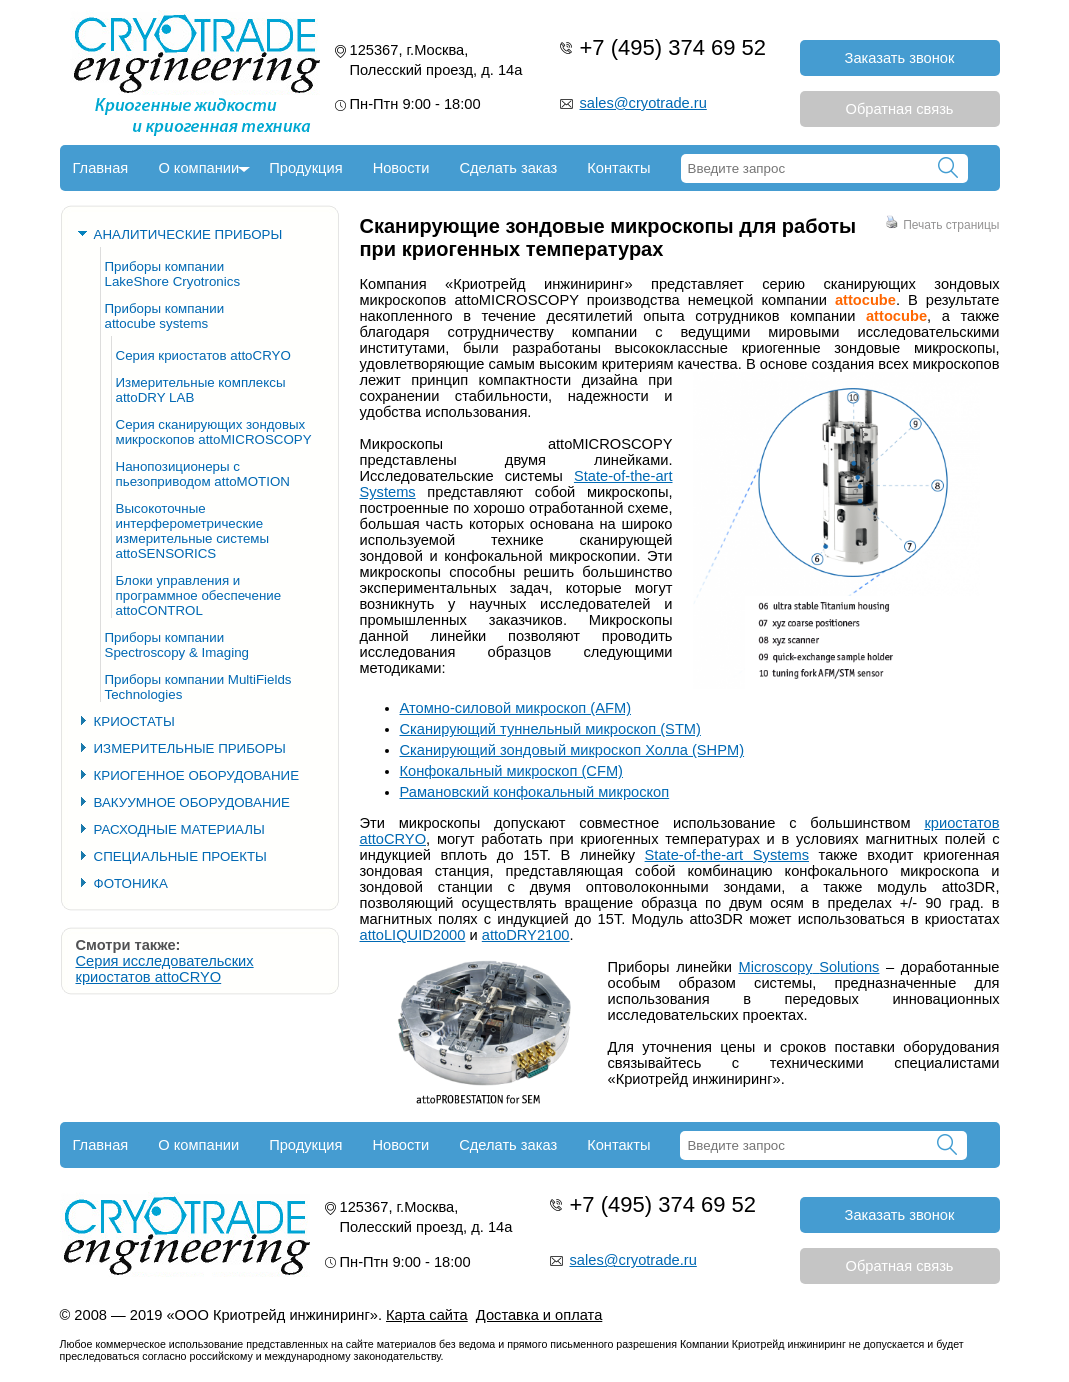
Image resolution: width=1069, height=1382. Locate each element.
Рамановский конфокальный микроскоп (535, 792)
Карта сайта (427, 1315)
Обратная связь (900, 109)
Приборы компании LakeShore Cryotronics (173, 274)
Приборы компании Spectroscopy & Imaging (177, 645)
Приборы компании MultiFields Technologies (198, 687)
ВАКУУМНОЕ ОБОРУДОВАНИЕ (192, 802)
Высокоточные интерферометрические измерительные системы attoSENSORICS (193, 531)
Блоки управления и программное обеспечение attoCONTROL (199, 595)
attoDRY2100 (526, 935)
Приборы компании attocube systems (165, 316)
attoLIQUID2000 (413, 935)
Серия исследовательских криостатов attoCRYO (165, 969)
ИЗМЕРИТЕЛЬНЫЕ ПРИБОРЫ (190, 748)
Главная (101, 168)
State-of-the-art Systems (727, 855)
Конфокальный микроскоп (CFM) (512, 771)
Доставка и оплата (539, 1315)
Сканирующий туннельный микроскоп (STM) (550, 729)
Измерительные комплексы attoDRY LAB (201, 390)
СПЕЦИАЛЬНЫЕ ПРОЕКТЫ (180, 856)
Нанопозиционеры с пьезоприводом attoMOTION (203, 474)
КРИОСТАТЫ (134, 721)
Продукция (305, 168)
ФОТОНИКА (131, 883)
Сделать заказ (508, 168)
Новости (401, 168)
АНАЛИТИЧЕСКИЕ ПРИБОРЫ (188, 234)
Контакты (618, 168)
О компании (198, 168)
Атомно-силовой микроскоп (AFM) (516, 708)
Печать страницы (942, 225)
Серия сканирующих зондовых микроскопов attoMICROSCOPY (214, 432)
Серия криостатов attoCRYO (203, 355)
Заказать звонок (900, 58)
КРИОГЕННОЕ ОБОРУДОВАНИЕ (197, 775)
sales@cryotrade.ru (643, 103)
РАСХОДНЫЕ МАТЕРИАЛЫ (179, 829)
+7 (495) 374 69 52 (673, 47)
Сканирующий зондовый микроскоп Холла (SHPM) (572, 750)
